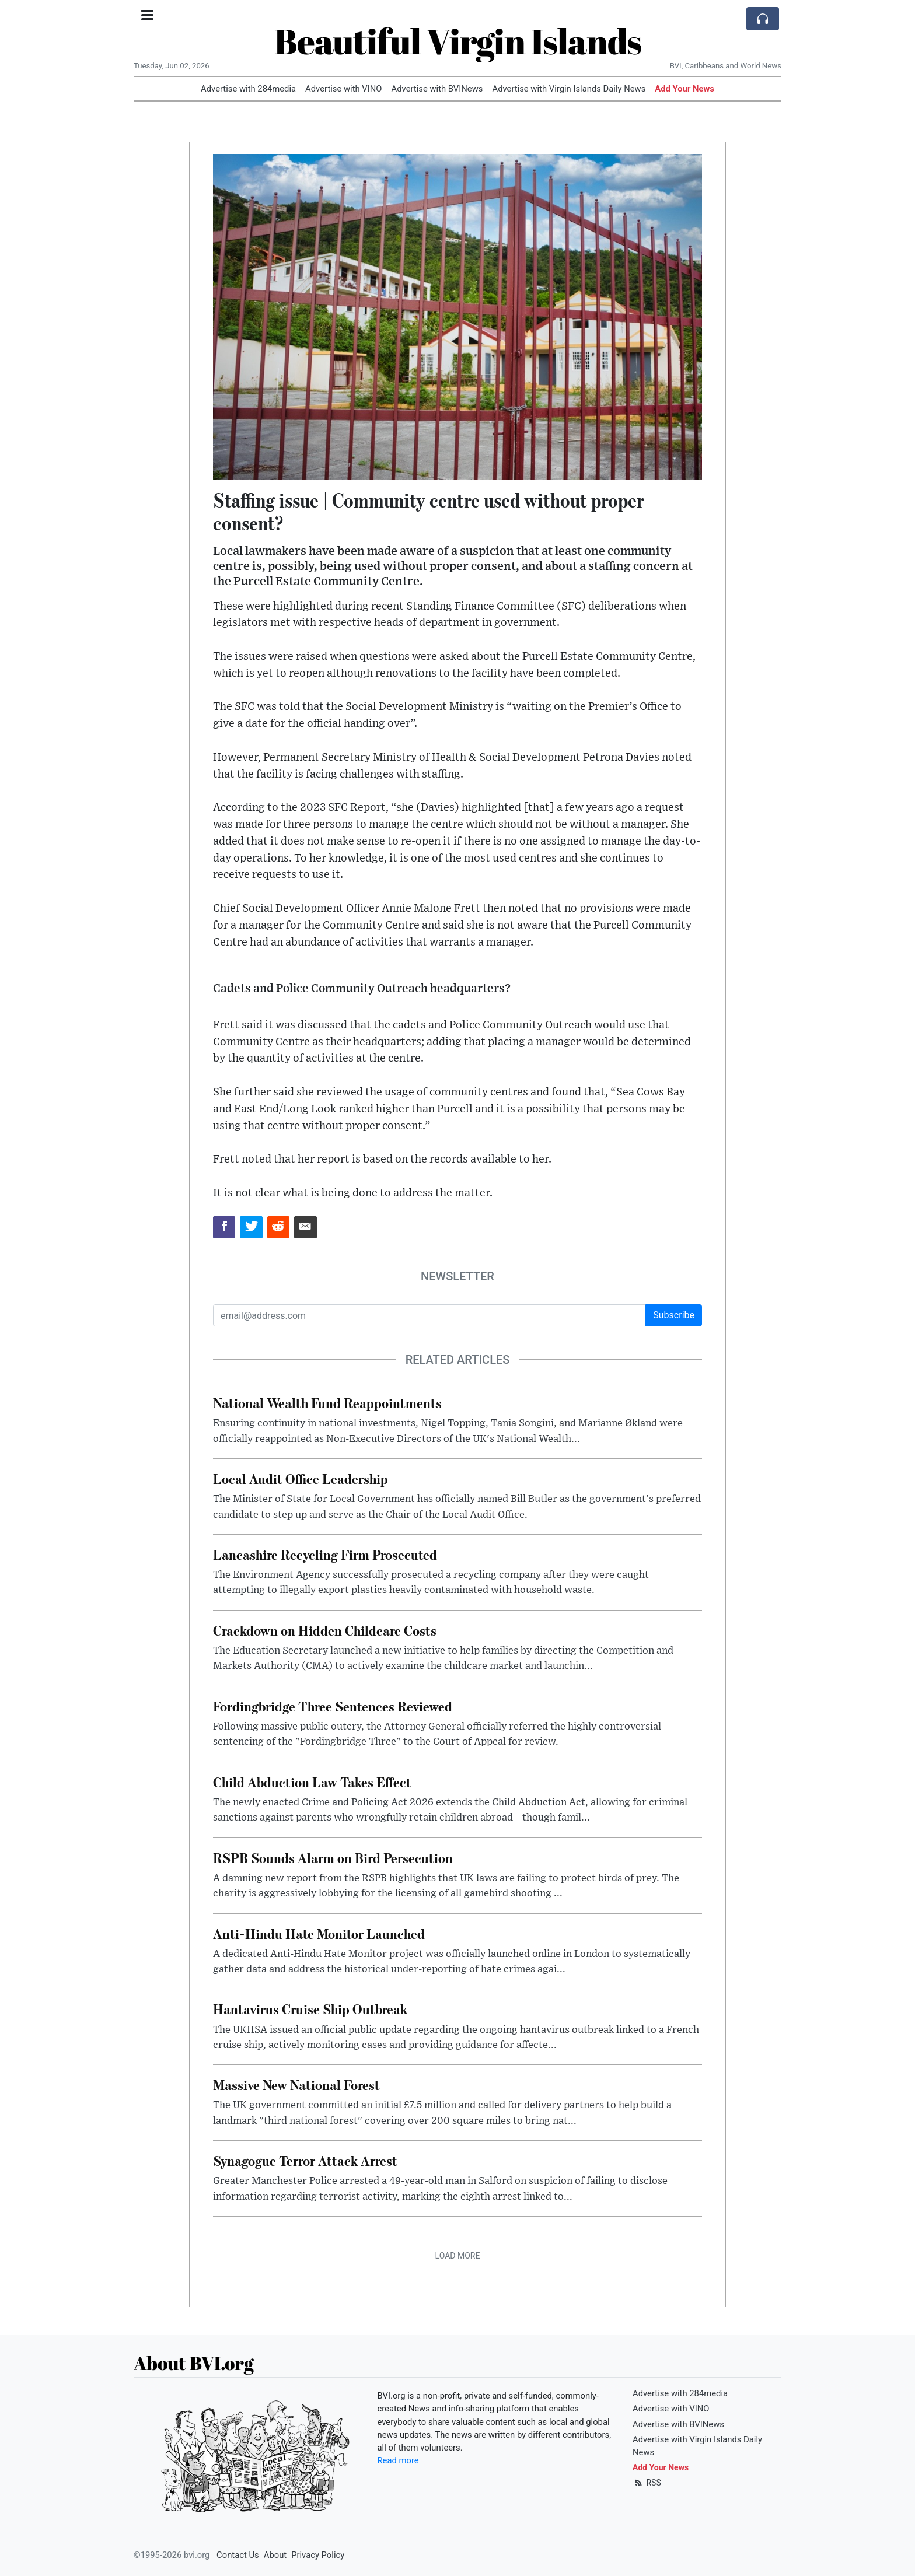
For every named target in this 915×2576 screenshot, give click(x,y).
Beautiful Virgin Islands (457, 41)
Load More (457, 2255)
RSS (647, 2482)
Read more (398, 2460)
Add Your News (684, 88)
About (275, 2555)
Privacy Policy (317, 2555)
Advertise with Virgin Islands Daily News (568, 88)
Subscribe (673, 1315)
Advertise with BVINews (437, 88)
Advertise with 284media (248, 88)
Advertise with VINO (343, 88)
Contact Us (237, 2555)
